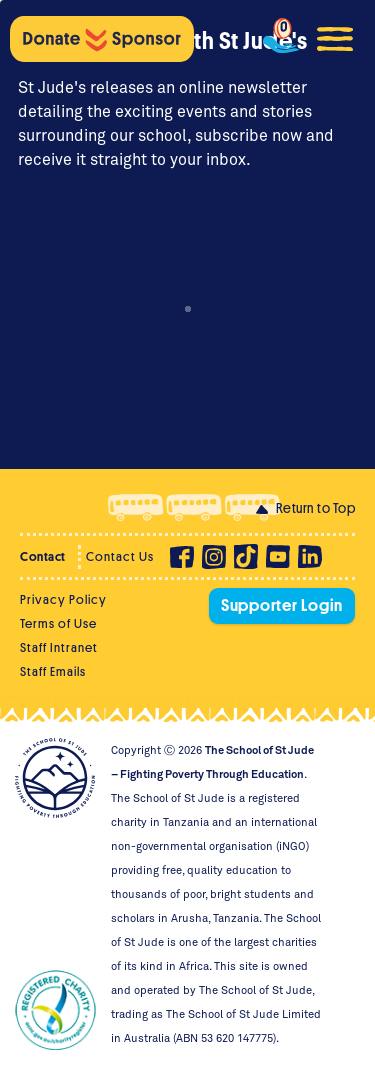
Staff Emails (53, 671)
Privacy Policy (63, 599)
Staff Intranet (59, 647)
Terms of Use (58, 623)
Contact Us (120, 556)
